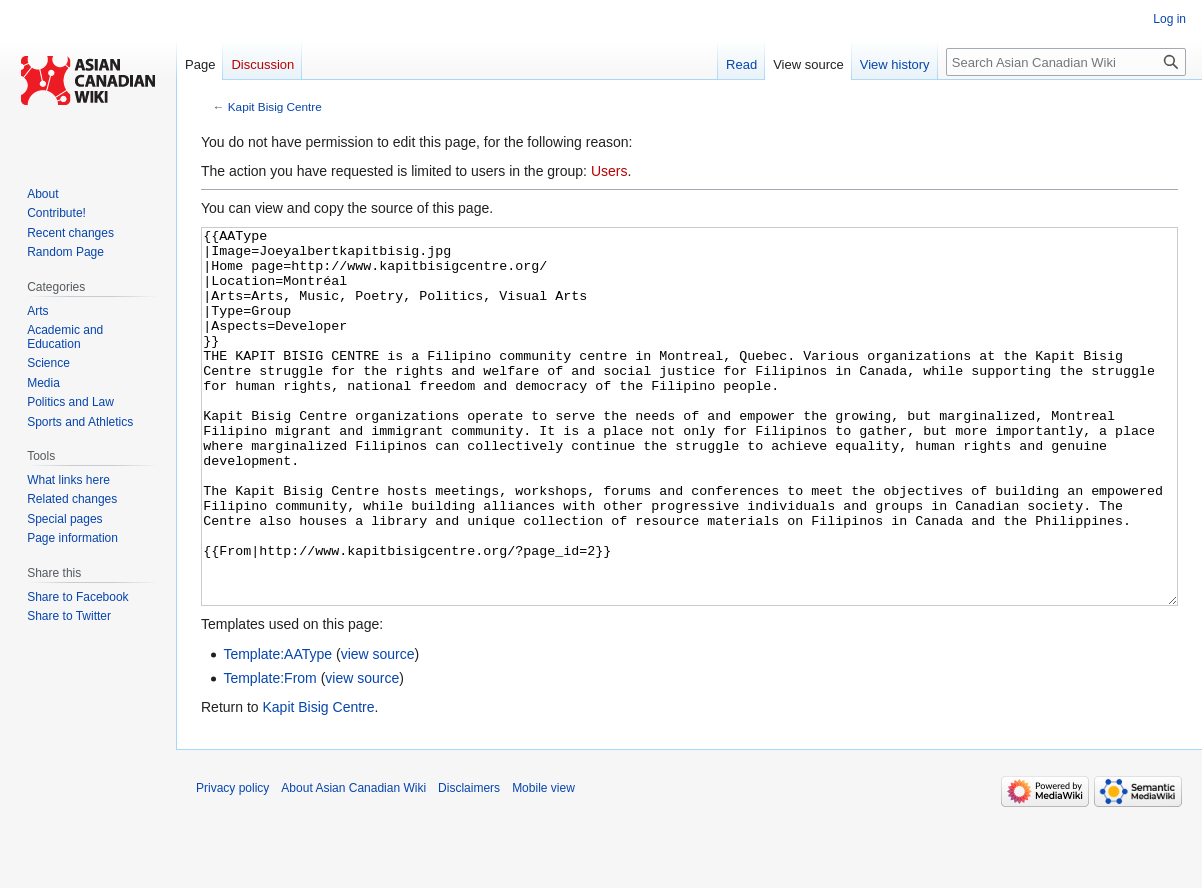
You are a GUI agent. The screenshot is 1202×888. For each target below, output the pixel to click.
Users (609, 171)
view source (378, 729)
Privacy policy (232, 863)
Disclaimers (469, 863)
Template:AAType (277, 729)
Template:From (269, 753)
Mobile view (543, 863)
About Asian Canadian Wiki (353, 863)
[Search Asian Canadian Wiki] (1066, 62)
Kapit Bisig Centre (275, 106)
